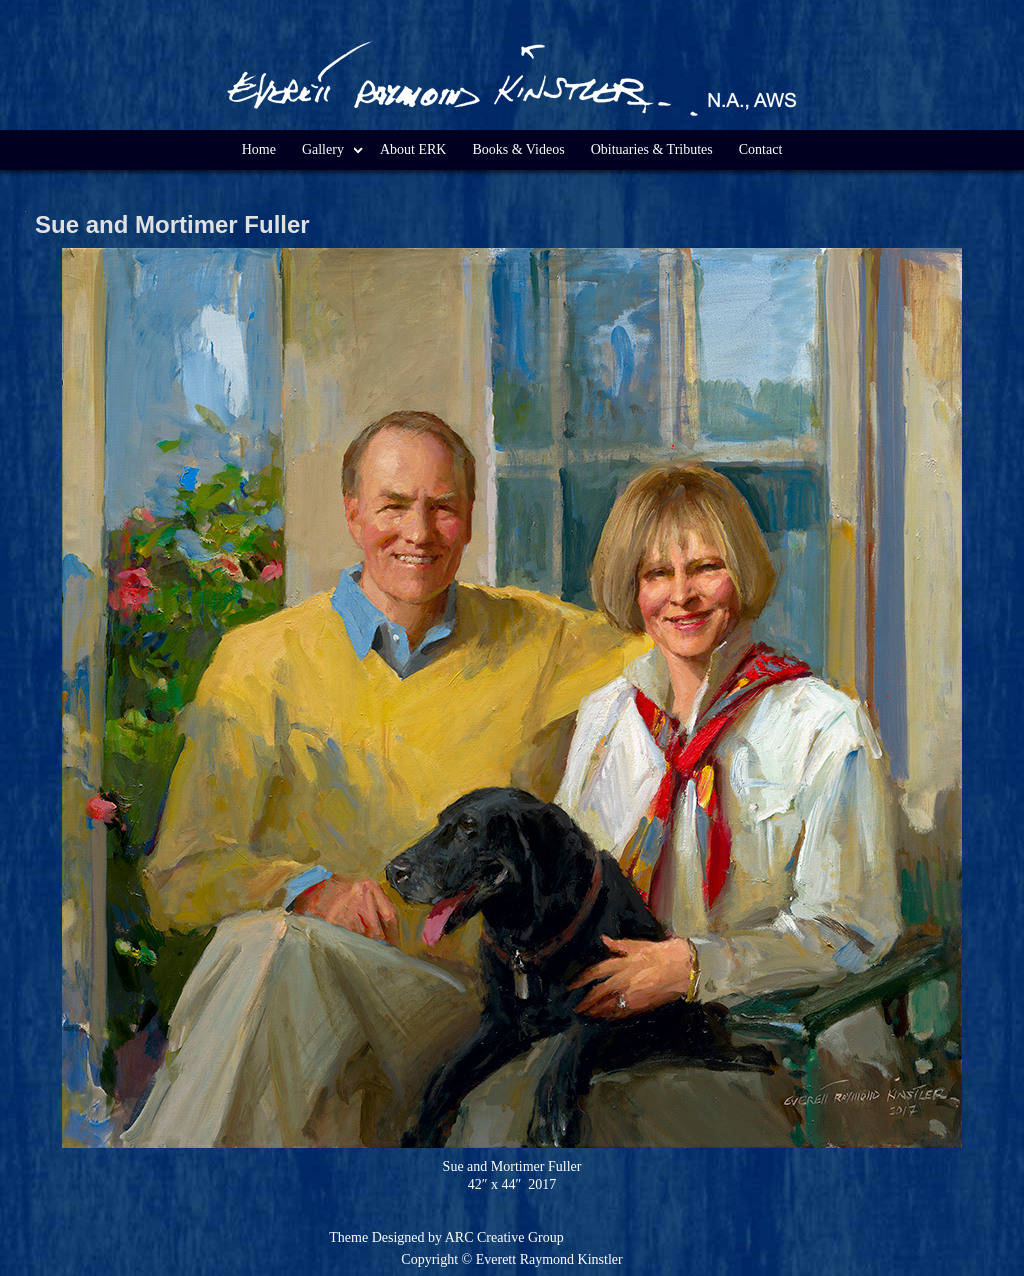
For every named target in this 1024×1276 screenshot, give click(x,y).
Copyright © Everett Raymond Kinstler (511, 1259)
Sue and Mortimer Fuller (172, 224)
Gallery (323, 149)
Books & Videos (518, 149)
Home (259, 149)
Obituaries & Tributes (652, 149)
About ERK (413, 149)
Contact (761, 149)
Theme (348, 1237)
